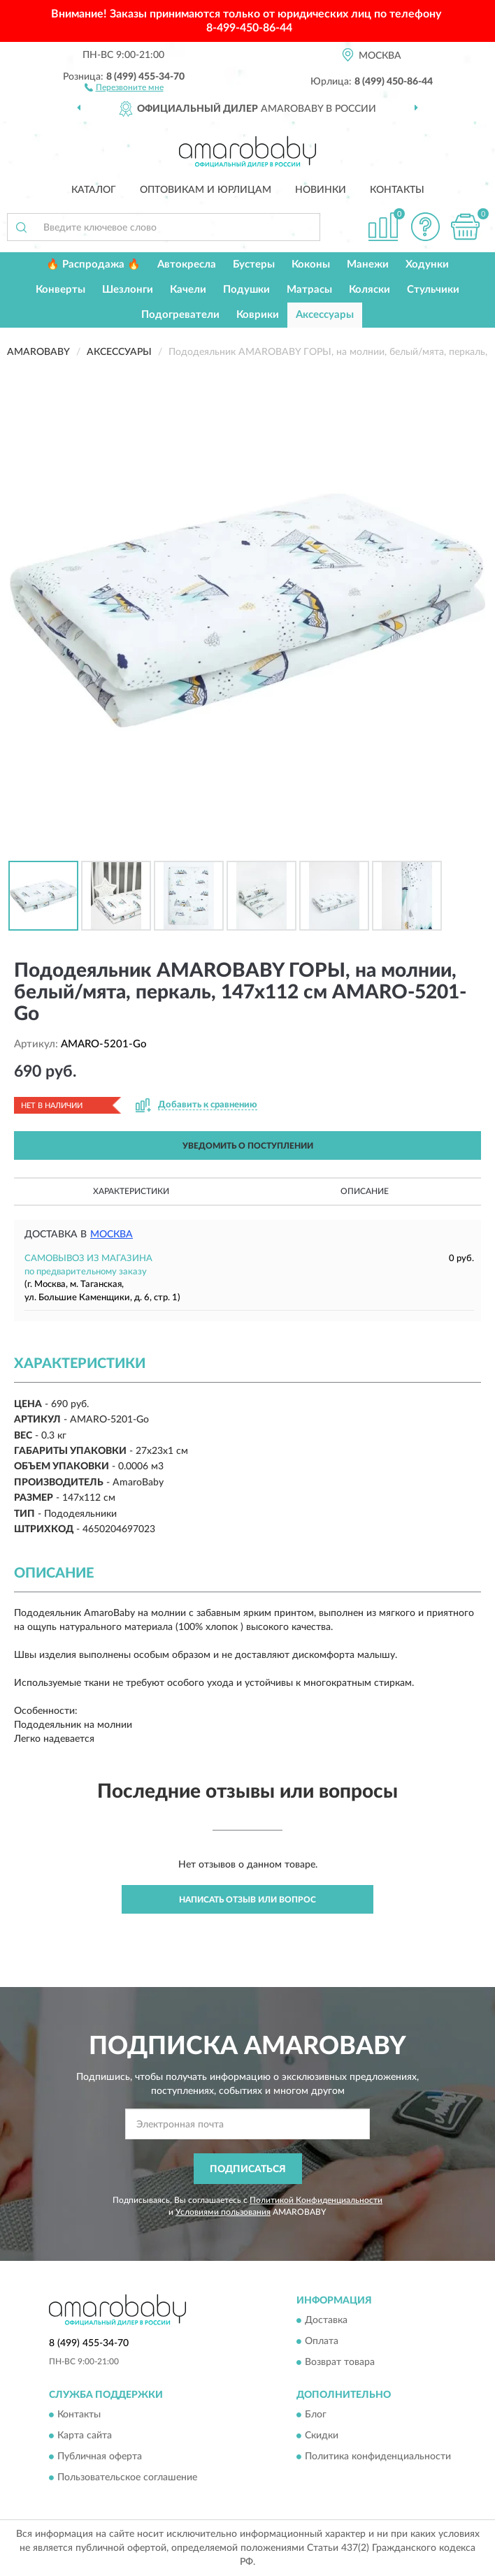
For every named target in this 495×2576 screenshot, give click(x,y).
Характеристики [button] (131, 1191)
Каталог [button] (93, 190)
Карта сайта (84, 2436)
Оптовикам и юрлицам (205, 190)
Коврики (257, 315)
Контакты (397, 190)
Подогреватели (180, 315)
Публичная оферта (99, 2457)
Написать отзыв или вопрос (247, 1899)
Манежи (368, 264)
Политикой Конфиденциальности (316, 2200)
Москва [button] (111, 1234)
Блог (316, 2415)
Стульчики (433, 289)
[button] (124, 86)
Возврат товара (340, 2362)
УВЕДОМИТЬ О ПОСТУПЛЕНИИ (247, 1146)
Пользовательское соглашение (127, 2478)
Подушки (246, 289)
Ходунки (427, 264)
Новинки (320, 190)
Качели (188, 289)
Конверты (60, 289)
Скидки (321, 2436)
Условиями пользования (223, 2212)
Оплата (321, 2341)
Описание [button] (364, 1191)
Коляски (369, 289)
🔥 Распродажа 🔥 (93, 264)
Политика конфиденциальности (378, 2457)
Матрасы (309, 289)
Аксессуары (325, 315)
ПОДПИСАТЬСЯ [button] (248, 2169)
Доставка (326, 2320)
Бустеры (254, 264)
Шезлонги (127, 289)
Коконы (311, 264)
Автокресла (186, 264)
